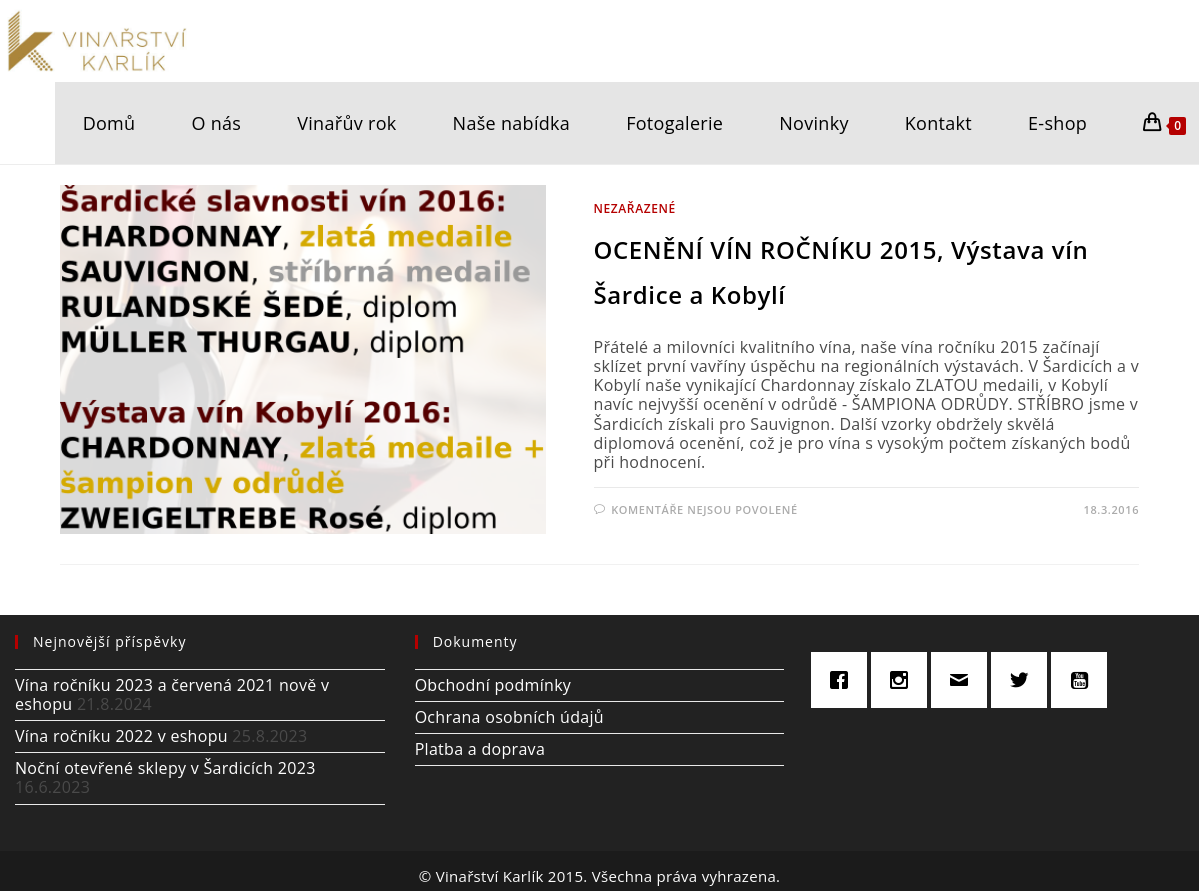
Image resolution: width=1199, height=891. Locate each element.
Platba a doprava (480, 749)
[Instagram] (904, 680)
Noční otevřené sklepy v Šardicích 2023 (165, 768)
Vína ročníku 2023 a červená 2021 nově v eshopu (172, 694)
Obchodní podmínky (493, 685)
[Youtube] (1084, 680)
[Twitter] (1024, 680)
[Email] (964, 680)
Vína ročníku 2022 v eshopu (121, 736)
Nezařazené (635, 208)
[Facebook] (844, 680)
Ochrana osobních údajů (509, 717)
